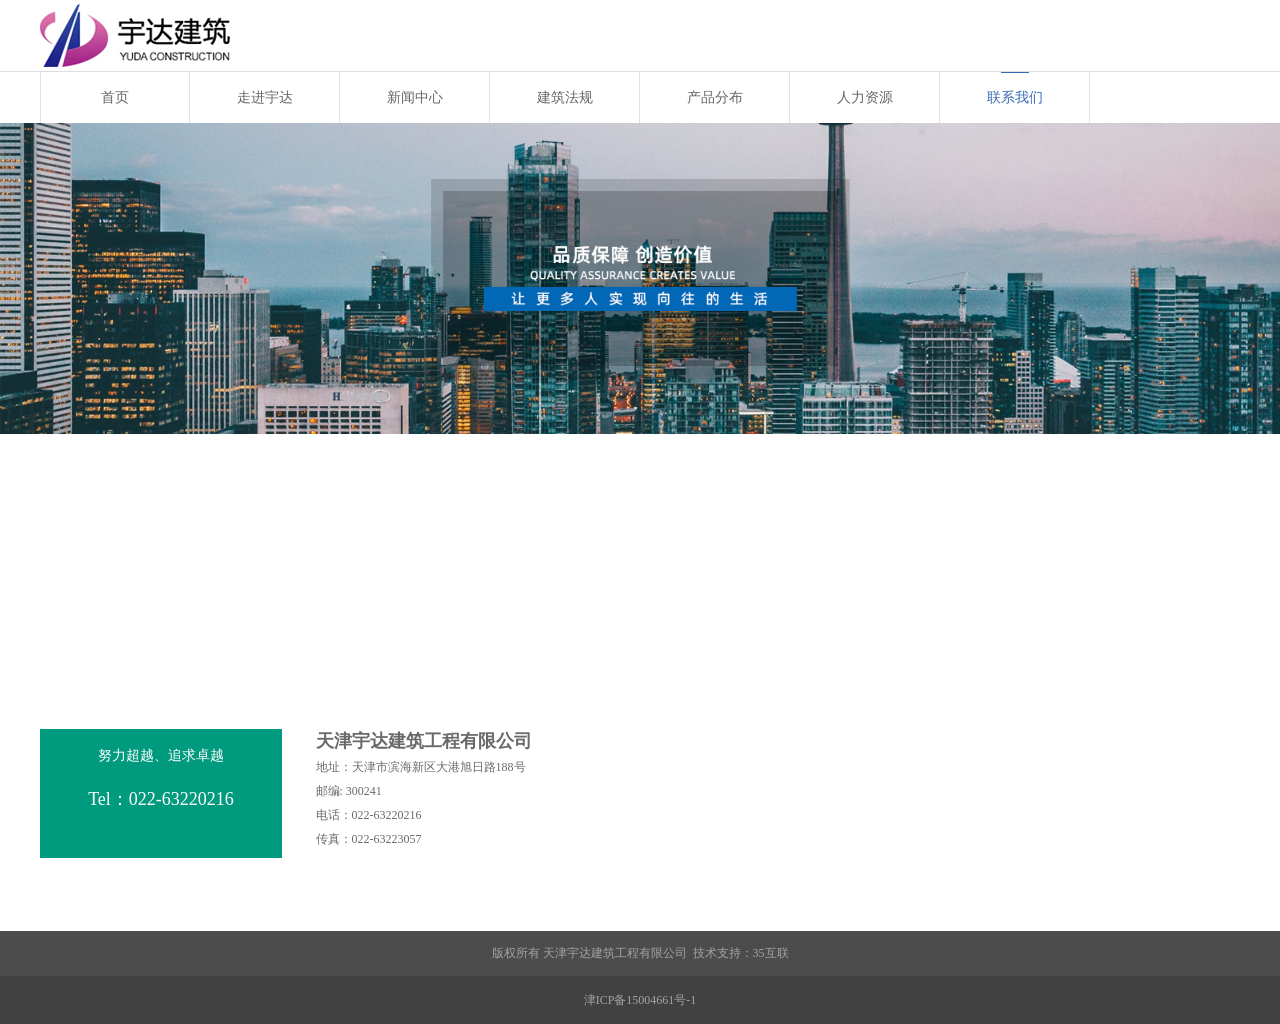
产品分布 (715, 97)
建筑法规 (565, 97)
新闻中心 (415, 97)
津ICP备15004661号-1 (640, 1000)
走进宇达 (265, 97)
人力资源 (865, 97)
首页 (115, 97)
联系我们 (1015, 97)
